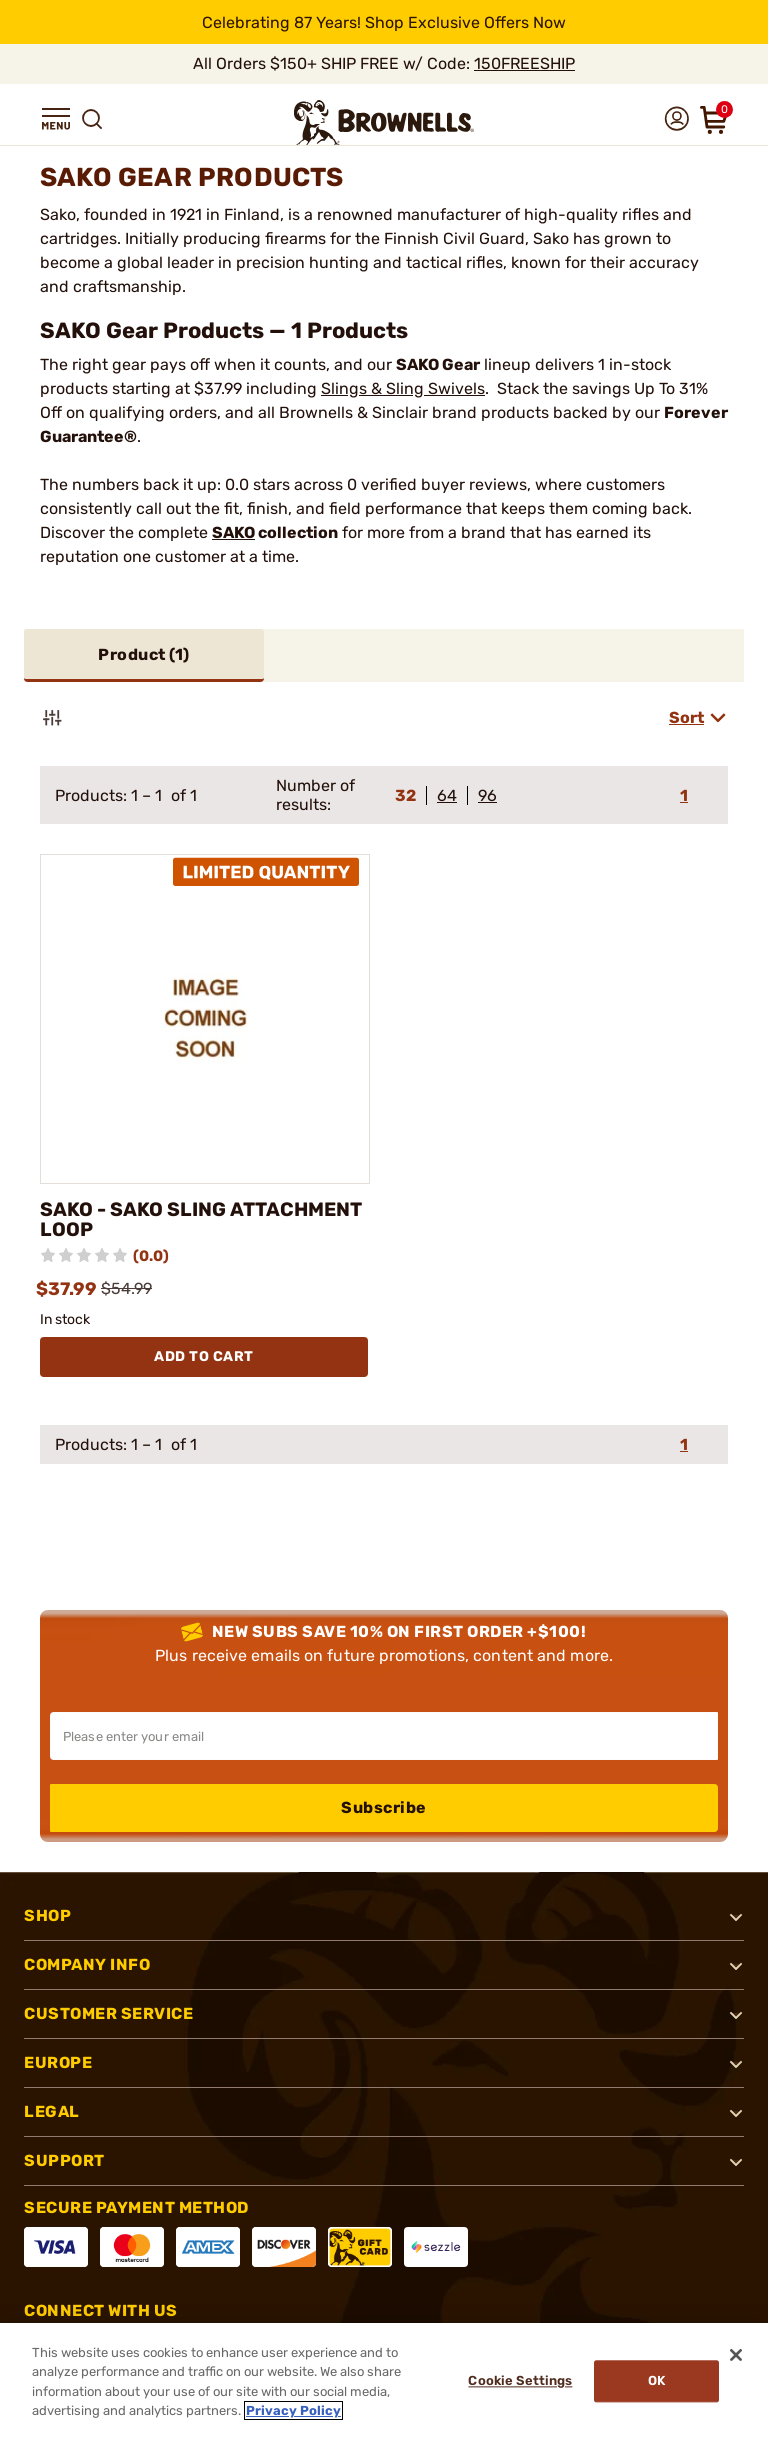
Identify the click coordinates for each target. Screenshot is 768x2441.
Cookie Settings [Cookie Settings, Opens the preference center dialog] (516, 2381)
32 (405, 795)
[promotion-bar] (384, 22)
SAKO (233, 532)
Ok (653, 2381)
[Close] (736, 2355)
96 (487, 795)
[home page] (384, 122)
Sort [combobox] (686, 717)
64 (447, 795)
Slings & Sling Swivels (403, 388)
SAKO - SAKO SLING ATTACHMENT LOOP (204, 1220)
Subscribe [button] (384, 1807)
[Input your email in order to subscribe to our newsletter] (384, 1736)
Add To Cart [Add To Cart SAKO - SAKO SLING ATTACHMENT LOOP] (204, 1356)
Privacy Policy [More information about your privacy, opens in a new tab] (293, 2410)
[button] (56, 119)
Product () (144, 654)
